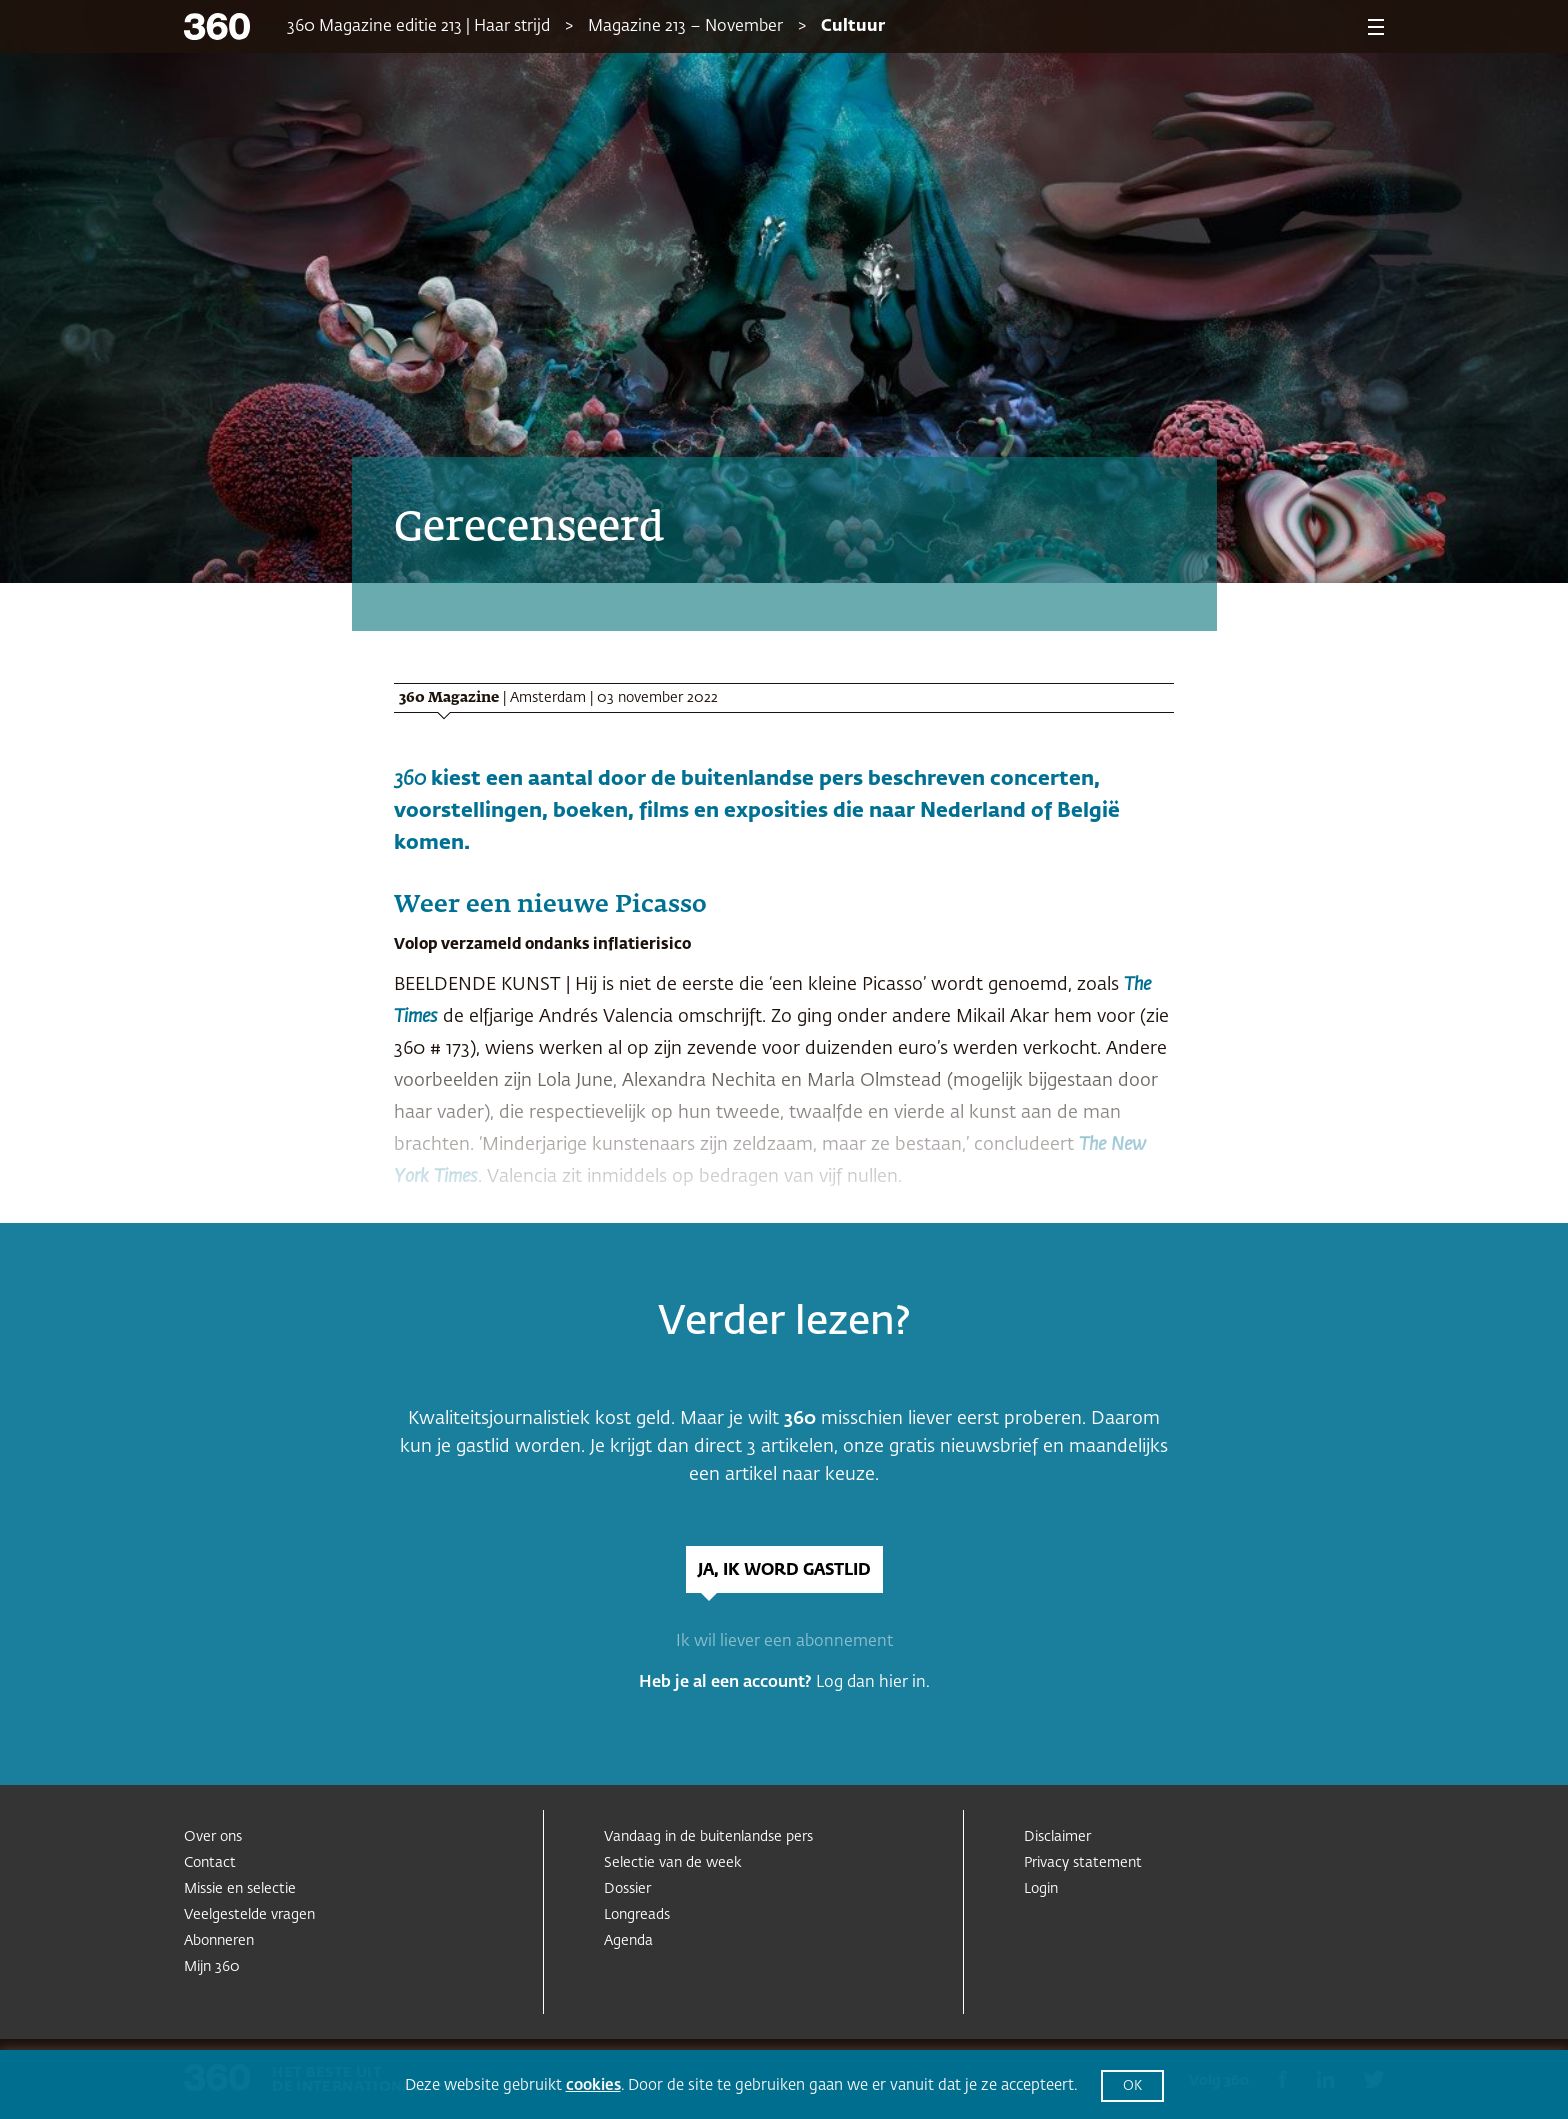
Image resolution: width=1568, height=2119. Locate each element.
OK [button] (1132, 2086)
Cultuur (853, 27)
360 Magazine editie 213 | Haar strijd (418, 27)
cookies (593, 2085)
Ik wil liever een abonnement (784, 1642)
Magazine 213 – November (685, 27)
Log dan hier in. (873, 1683)
